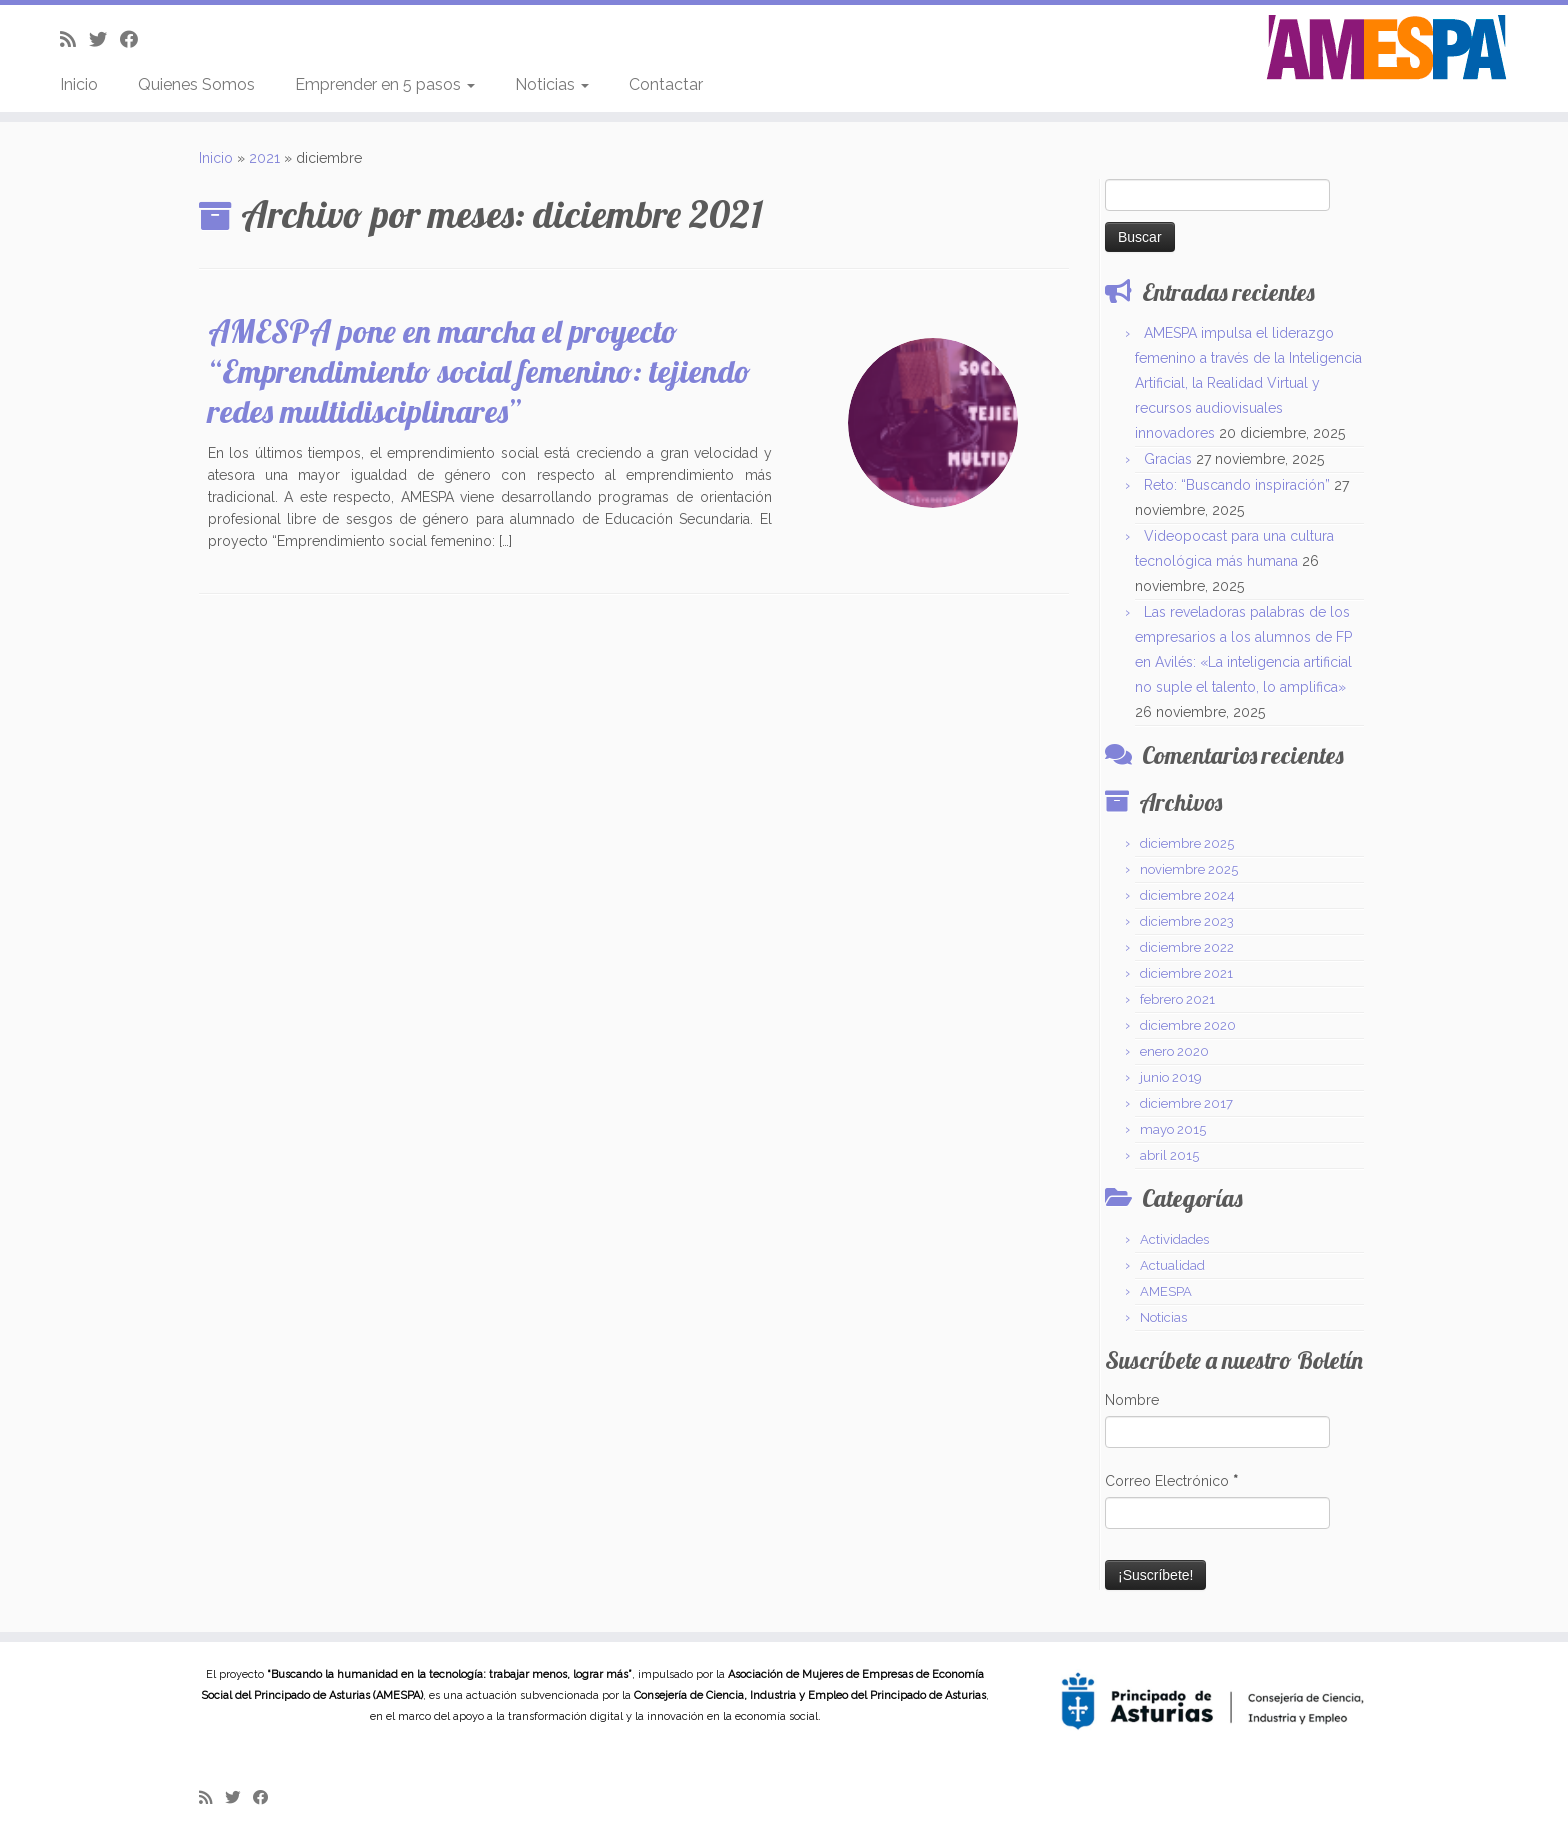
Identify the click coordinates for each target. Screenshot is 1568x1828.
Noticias (552, 84)
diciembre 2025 (1187, 843)
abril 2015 (1169, 1155)
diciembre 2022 (1187, 947)
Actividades (1174, 1239)
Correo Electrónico (1171, 1481)
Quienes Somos (196, 84)
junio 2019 (1171, 1077)
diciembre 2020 (1188, 1025)
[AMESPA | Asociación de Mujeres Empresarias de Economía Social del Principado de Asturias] (1387, 48)
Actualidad (1172, 1265)
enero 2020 (1174, 1051)
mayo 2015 (1173, 1129)
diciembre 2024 (1187, 895)
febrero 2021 (1177, 999)
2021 (264, 158)
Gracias (1168, 459)
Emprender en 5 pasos (385, 84)
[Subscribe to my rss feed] (74, 39)
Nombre (1132, 1400)
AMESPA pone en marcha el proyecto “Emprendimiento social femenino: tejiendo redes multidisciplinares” (479, 371)
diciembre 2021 (1186, 973)
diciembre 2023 (1187, 921)
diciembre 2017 (1186, 1103)
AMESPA (1166, 1291)
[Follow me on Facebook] (135, 39)
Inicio (79, 84)
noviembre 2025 (1189, 869)
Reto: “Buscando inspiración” (1237, 485)
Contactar (666, 84)
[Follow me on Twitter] (104, 39)
